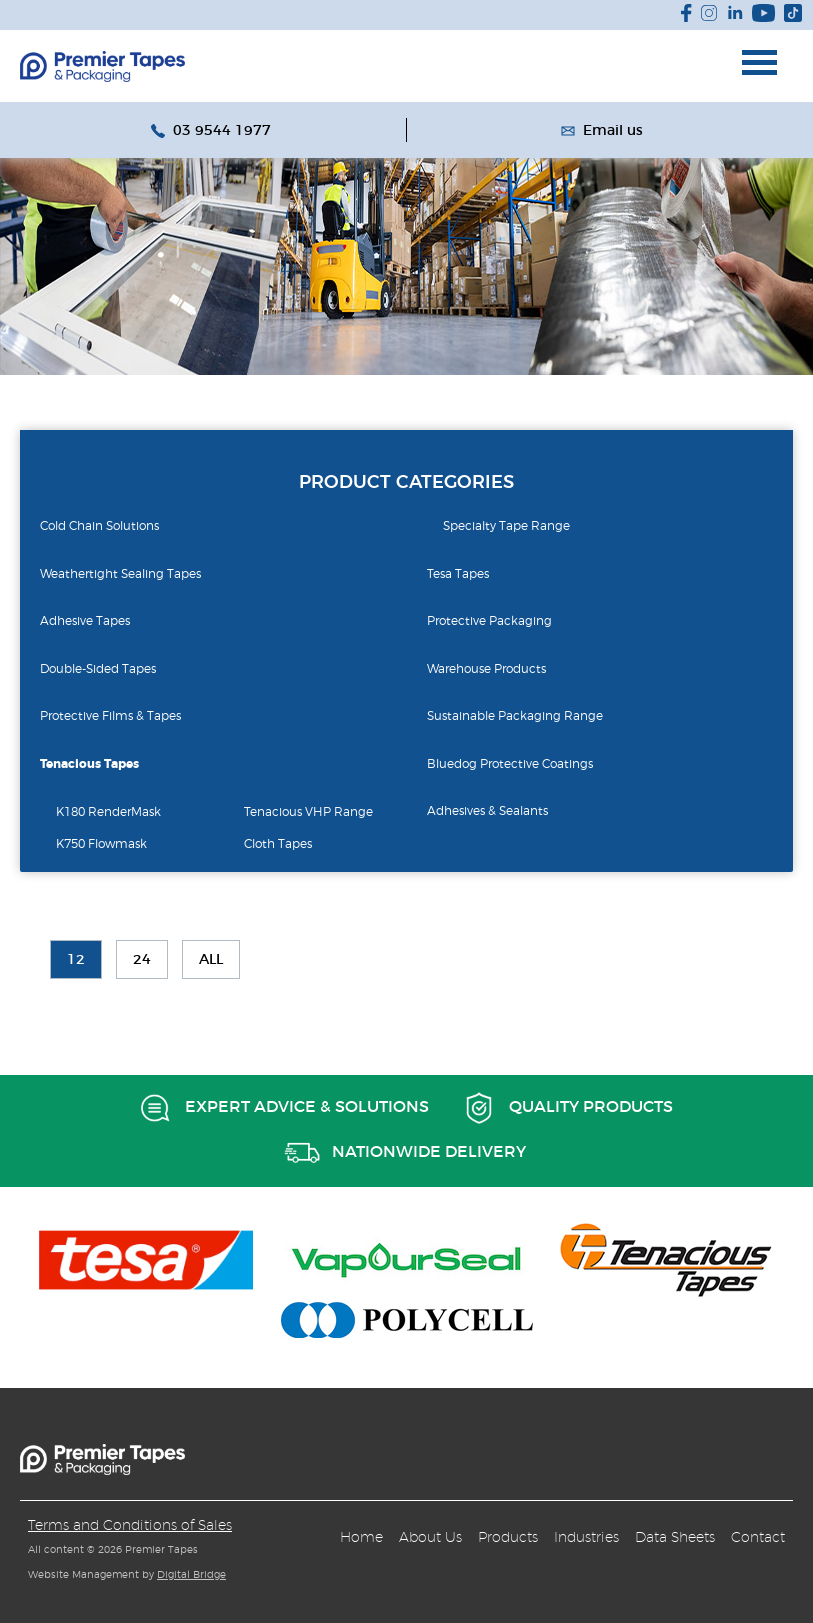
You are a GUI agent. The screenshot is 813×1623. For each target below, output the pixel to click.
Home (361, 1537)
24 (142, 959)
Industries (586, 1537)
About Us (430, 1537)
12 (76, 959)
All (211, 959)
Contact (758, 1537)
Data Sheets (675, 1537)
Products (508, 1537)
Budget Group (102, 66)
